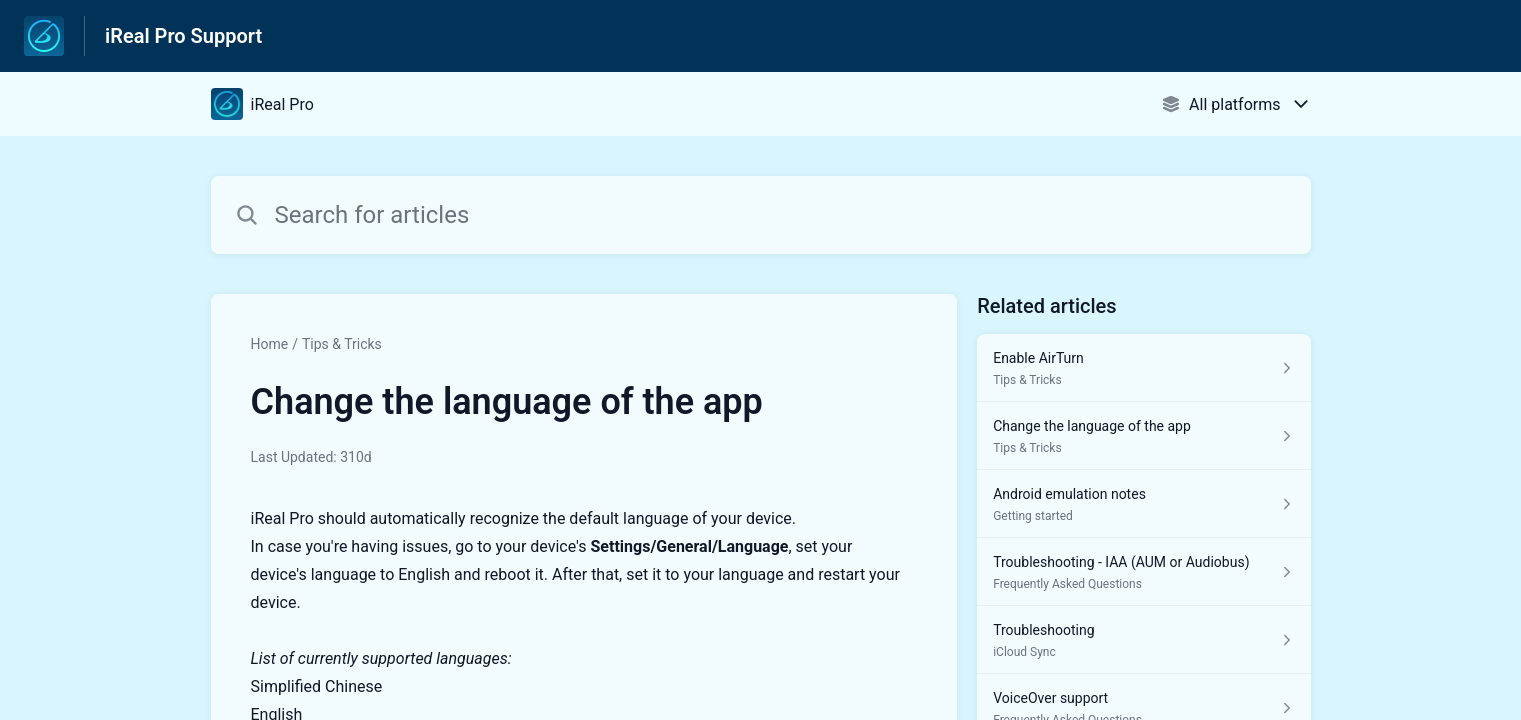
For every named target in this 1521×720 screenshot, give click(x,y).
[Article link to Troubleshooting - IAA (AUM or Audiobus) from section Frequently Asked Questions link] (1143, 572)
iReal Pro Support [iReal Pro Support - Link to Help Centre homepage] (183, 36)
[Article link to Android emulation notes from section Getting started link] (1143, 504)
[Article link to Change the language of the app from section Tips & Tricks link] (1143, 436)
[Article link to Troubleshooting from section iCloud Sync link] (1143, 640)
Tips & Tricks (342, 344)
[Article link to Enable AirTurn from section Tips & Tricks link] (1143, 368)
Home (270, 344)
